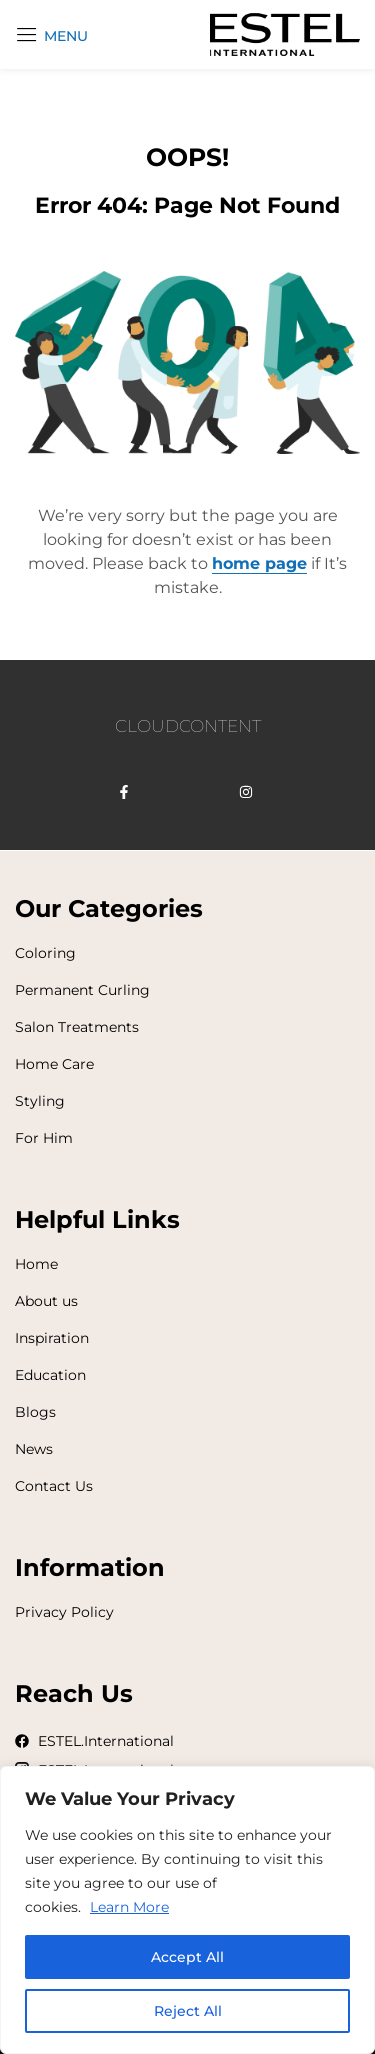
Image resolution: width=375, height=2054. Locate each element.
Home (36, 1264)
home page (259, 563)
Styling (40, 1101)
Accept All (187, 1957)
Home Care (54, 1064)
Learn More (129, 1907)
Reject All (188, 2011)
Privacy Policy (64, 1612)
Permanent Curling (82, 990)
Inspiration (52, 1338)
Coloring (45, 953)
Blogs (35, 1412)
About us (46, 1301)
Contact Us (54, 1486)
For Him (44, 1138)
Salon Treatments (77, 1027)
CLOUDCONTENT (188, 726)
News (34, 1449)
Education (50, 1375)
